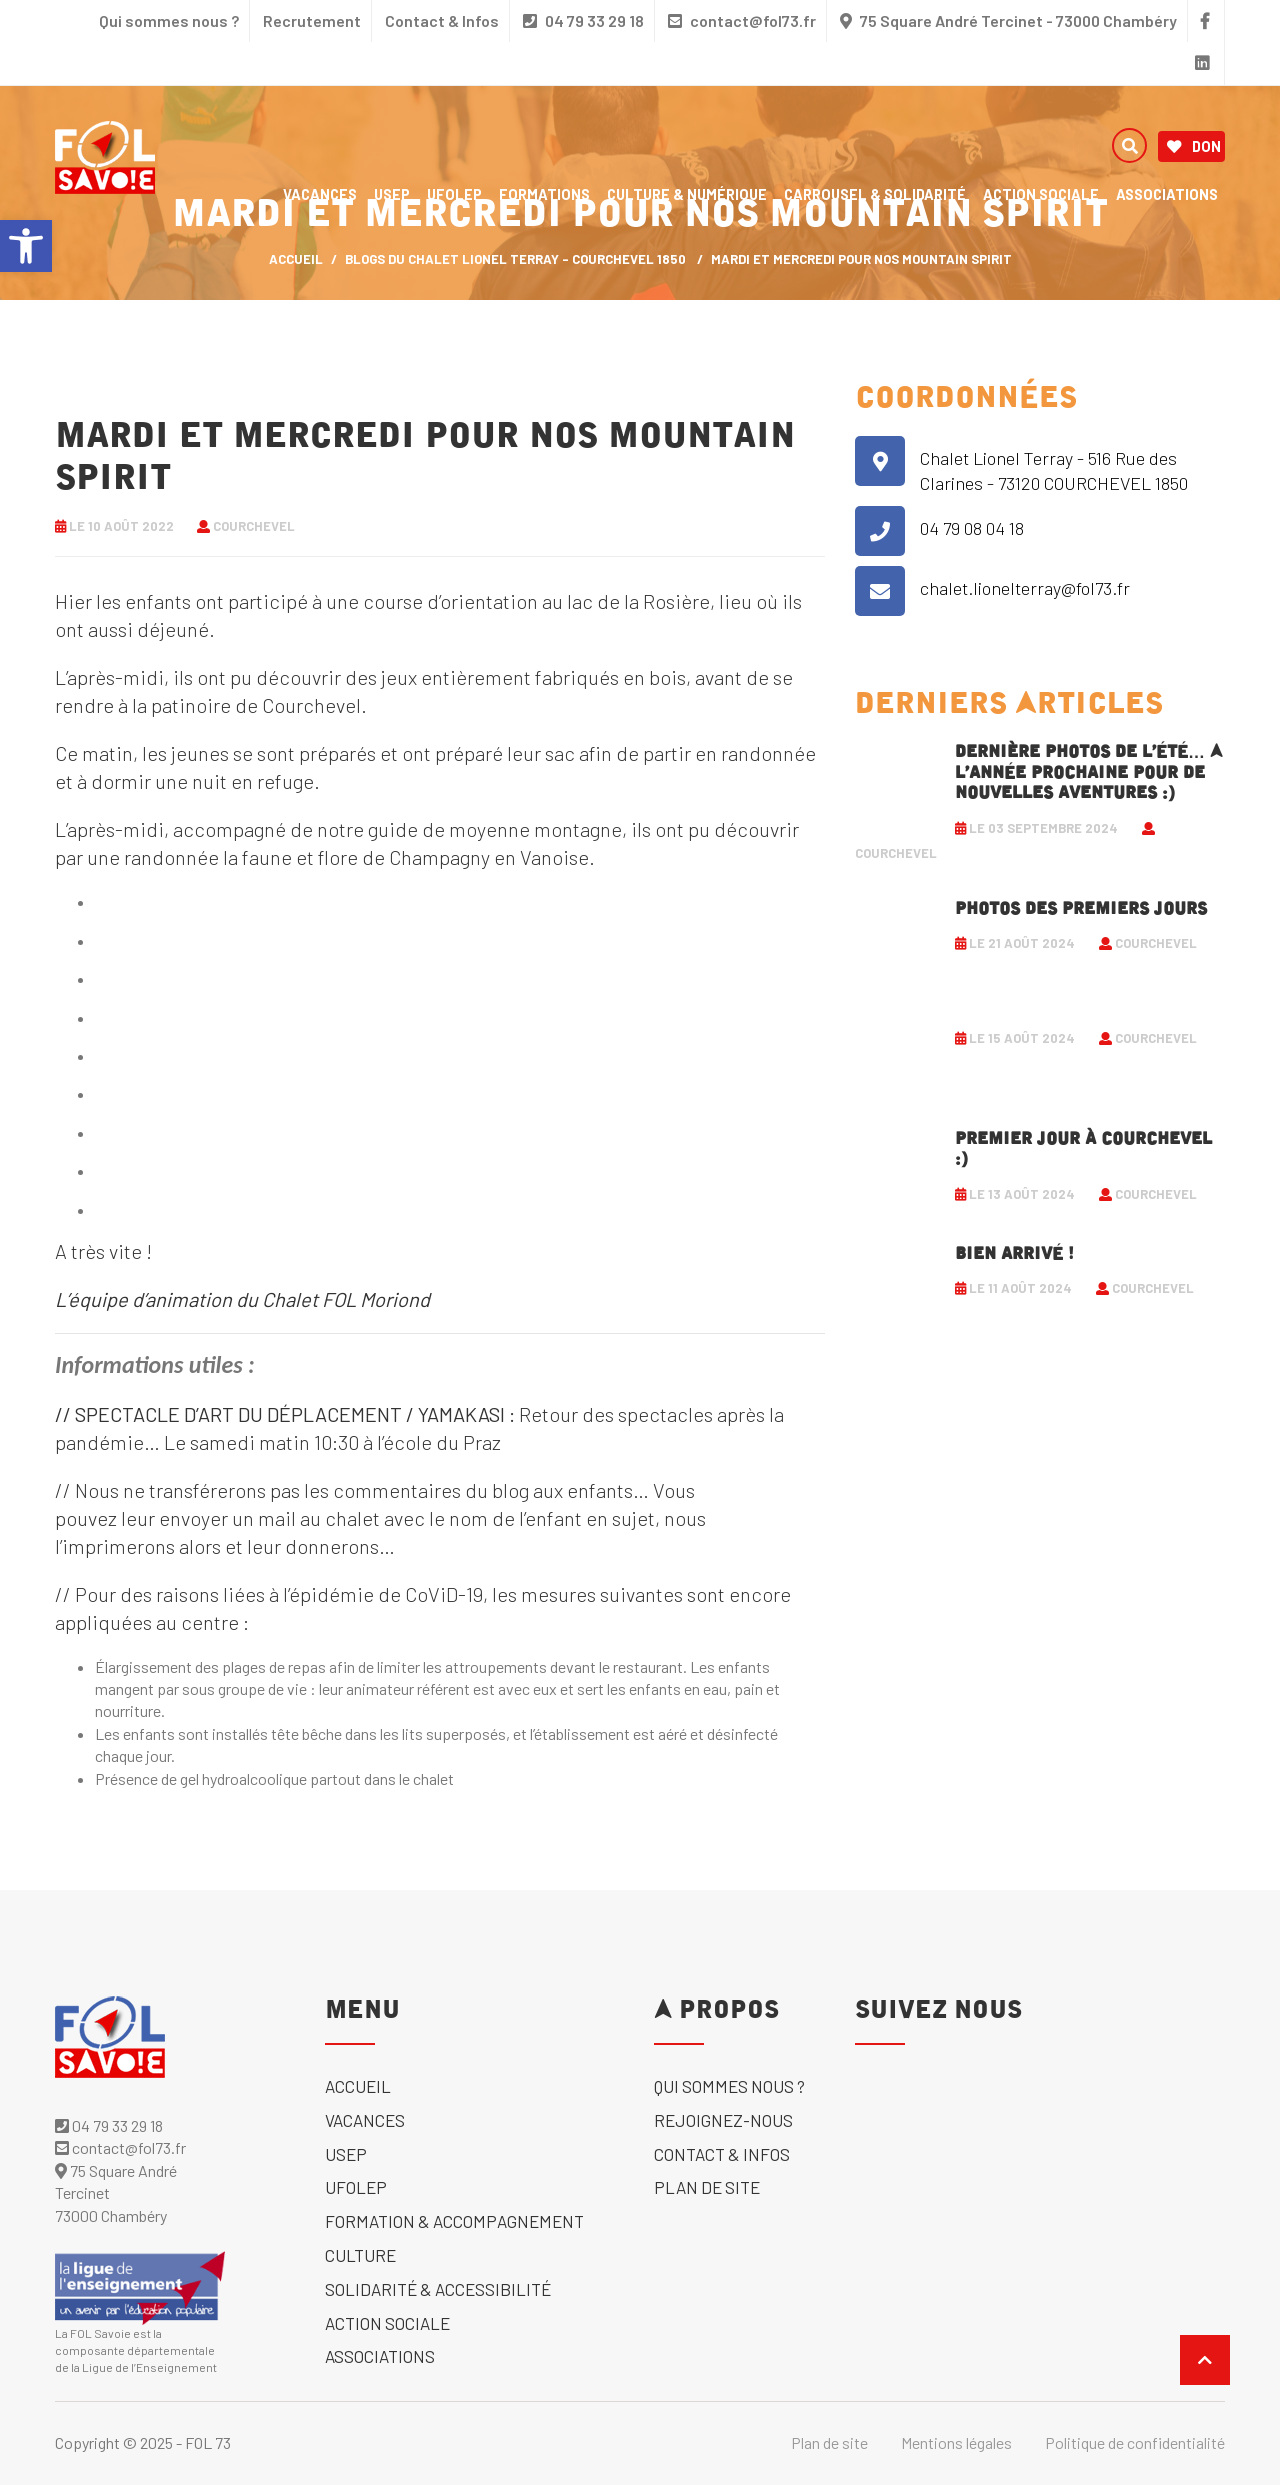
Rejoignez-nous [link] (723, 2120)
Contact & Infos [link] (442, 20)
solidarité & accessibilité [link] (438, 2289)
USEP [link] (392, 194)
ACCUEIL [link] (296, 259)
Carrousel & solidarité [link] (875, 194)
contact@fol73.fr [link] (742, 20)
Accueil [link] (358, 2086)
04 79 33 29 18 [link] (583, 20)
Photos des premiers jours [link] (1081, 909)
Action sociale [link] (1041, 194)
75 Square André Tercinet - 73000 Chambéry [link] (1018, 20)
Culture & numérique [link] (687, 194)
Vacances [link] (320, 194)
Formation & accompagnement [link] (454, 2221)
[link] (26, 246)
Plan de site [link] (707, 2187)
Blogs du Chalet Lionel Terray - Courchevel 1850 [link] (515, 259)
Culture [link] (360, 2255)
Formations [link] (544, 194)
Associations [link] (1167, 194)
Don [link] (1194, 147)
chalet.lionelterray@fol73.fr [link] (1025, 588)
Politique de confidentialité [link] (1135, 2442)
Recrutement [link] (312, 20)
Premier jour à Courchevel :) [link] (1083, 1149)
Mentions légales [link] (956, 2442)
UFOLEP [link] (454, 194)
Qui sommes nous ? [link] (169, 20)
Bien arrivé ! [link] (1014, 1254)
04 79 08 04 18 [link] (972, 528)
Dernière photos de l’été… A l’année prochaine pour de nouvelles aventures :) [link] (1089, 772)
